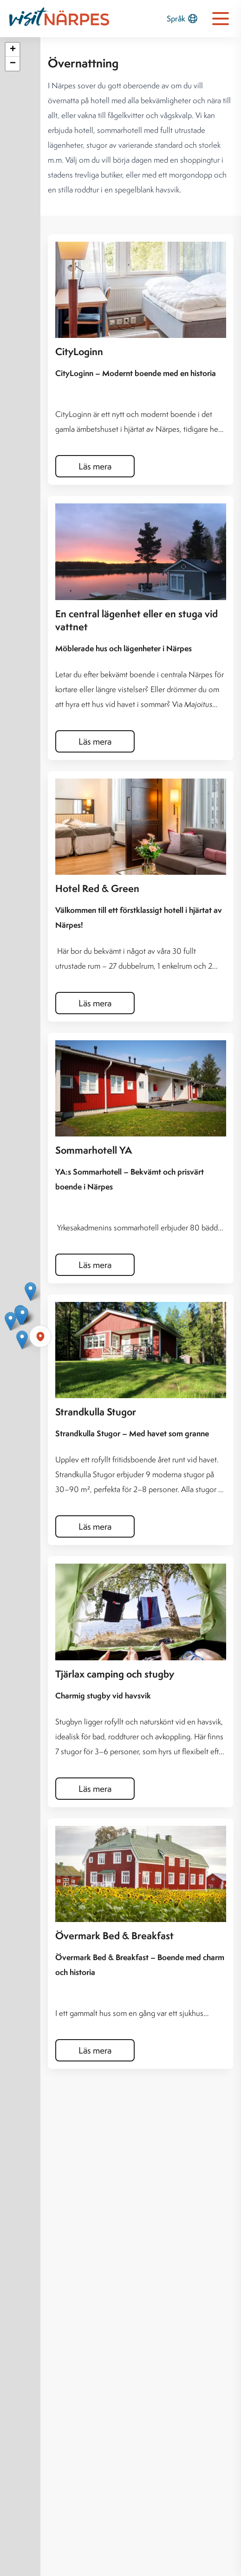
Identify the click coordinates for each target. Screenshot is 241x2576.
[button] (22, 1315)
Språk (182, 18)
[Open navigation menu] (220, 18)
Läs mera (94, 466)
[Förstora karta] (40, 1336)
